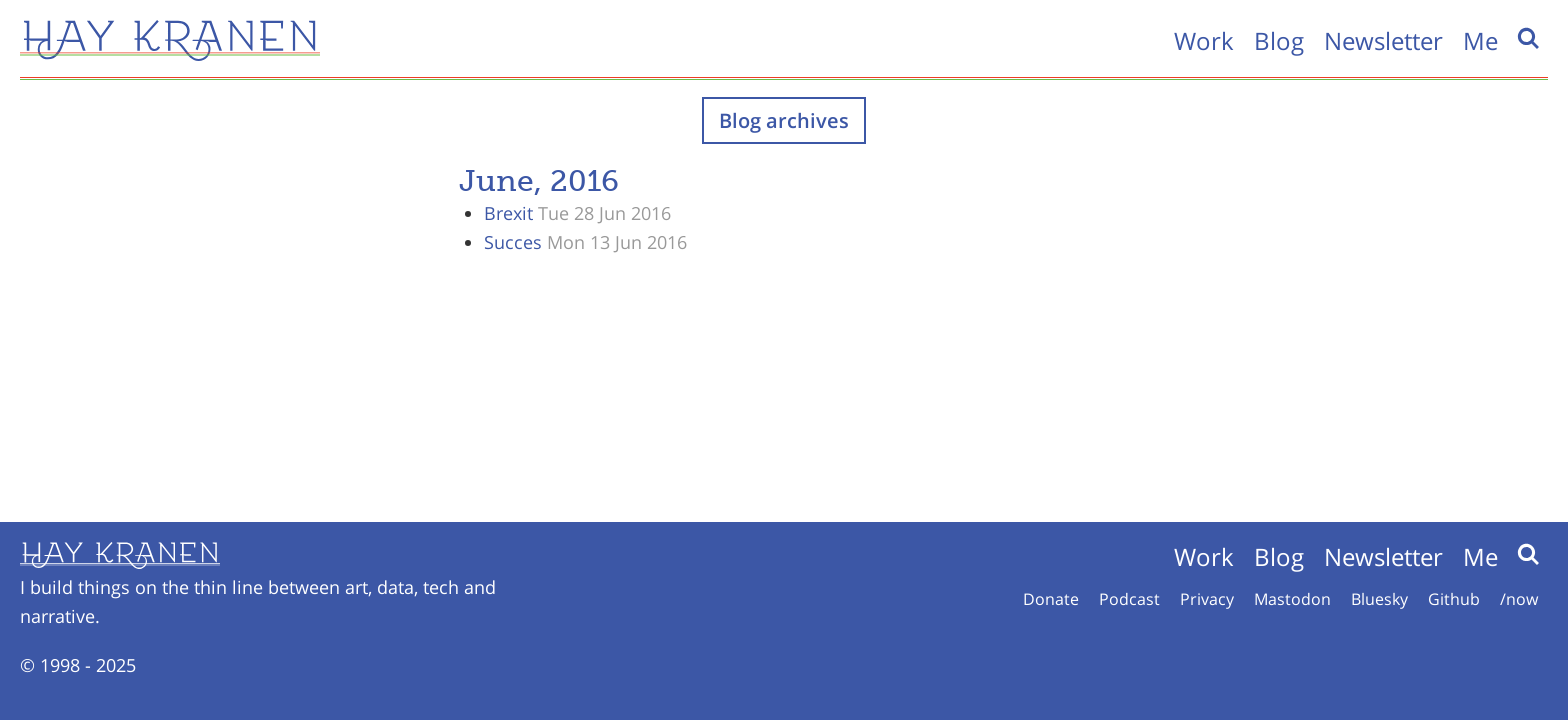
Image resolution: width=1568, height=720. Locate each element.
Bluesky (1379, 599)
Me (1480, 40)
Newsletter (1383, 40)
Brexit (508, 213)
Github (1454, 599)
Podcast (1129, 599)
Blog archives (784, 120)
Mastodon (1292, 599)
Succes (513, 242)
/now (1519, 599)
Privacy (1207, 599)
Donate (1051, 599)
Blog (1279, 40)
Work (1204, 40)
